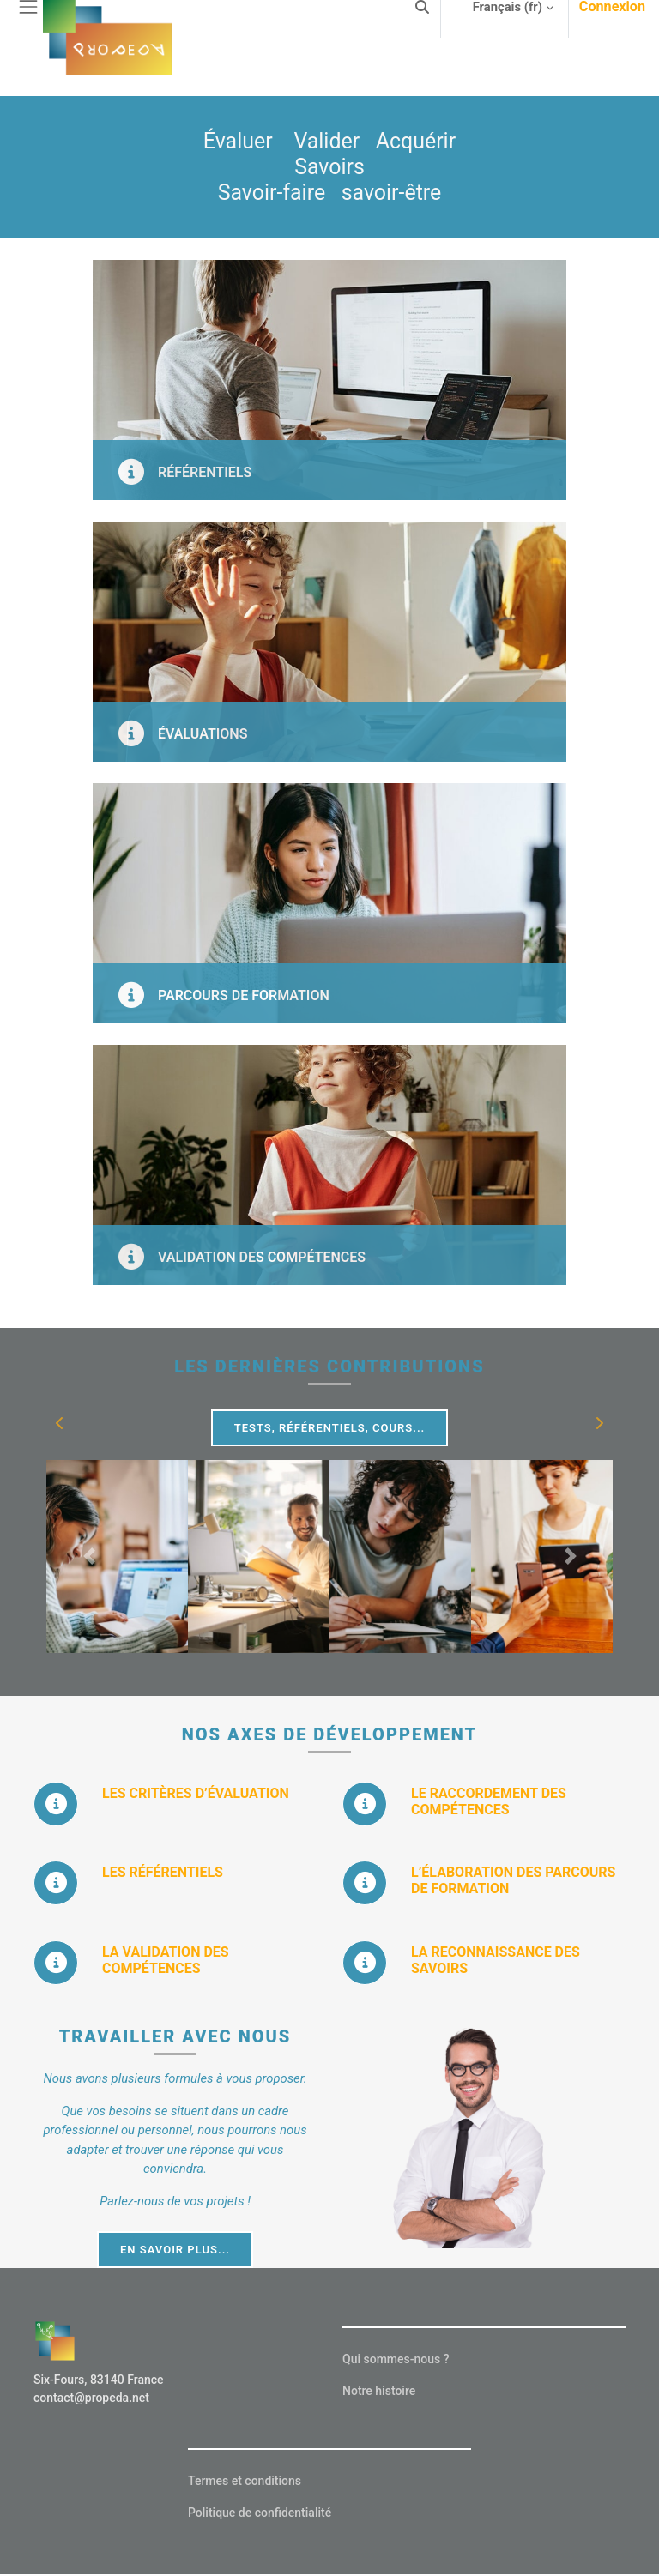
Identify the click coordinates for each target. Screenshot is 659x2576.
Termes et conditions (244, 2481)
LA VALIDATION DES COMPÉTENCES (165, 1960)
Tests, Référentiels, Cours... (330, 1427)
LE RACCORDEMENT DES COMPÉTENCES (488, 1801)
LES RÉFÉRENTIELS (162, 1872)
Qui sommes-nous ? (396, 2359)
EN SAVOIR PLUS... (175, 2249)
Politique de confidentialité (259, 2512)
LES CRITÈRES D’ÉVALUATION (195, 1793)
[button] (60, 1423)
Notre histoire (378, 2391)
